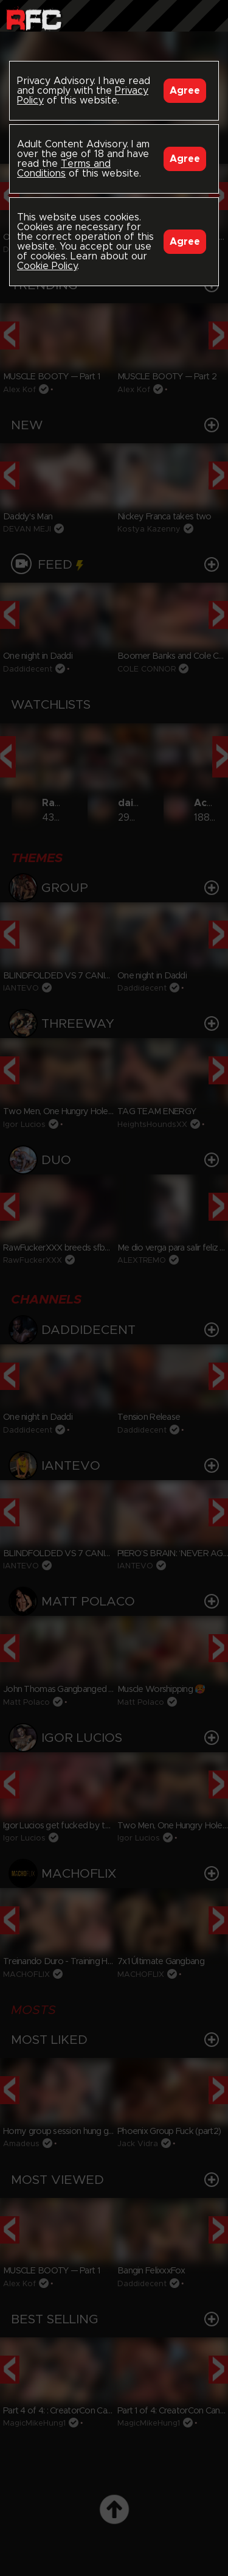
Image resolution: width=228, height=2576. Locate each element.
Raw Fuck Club (33, 18)
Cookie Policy (47, 266)
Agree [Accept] (185, 91)
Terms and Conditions (64, 168)
